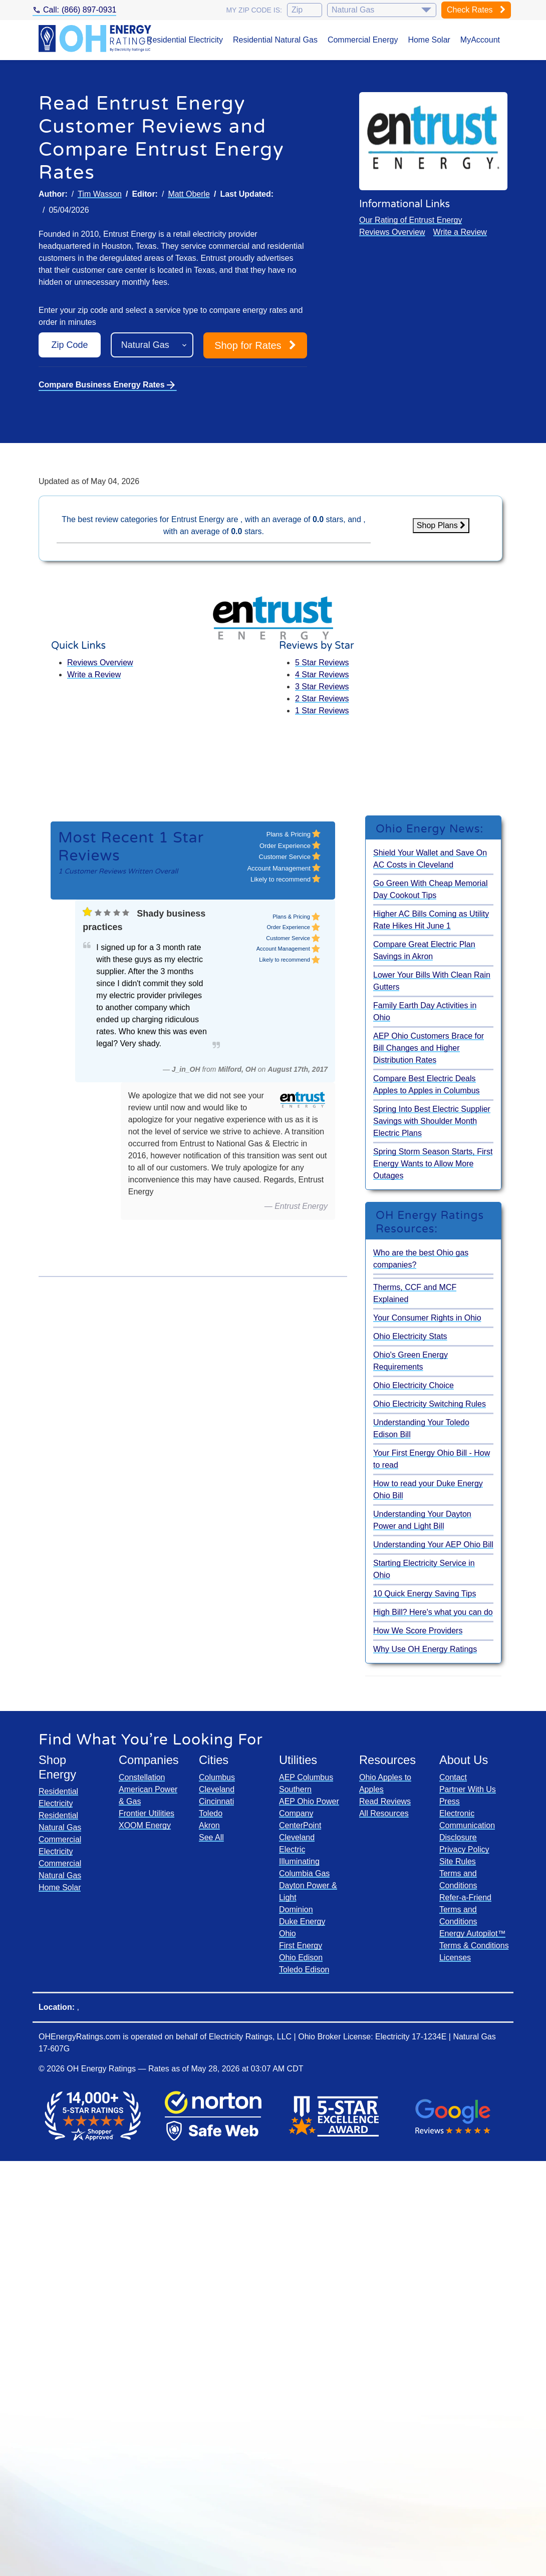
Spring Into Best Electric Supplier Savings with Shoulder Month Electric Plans (431, 1121)
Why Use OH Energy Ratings (425, 1649)
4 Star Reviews (322, 674)
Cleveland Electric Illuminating (299, 1849)
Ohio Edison (301, 1957)
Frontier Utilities (146, 1813)
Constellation (142, 1777)
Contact (453, 1777)
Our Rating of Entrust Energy (410, 220)
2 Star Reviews (322, 698)
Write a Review (460, 232)
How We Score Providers (417, 1630)
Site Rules (457, 1861)
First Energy (300, 1945)
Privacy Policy (464, 1849)
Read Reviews (385, 1801)
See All (211, 1837)
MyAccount (480, 40)
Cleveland (216, 1789)
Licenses (455, 1957)
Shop (255, 345)
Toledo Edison (304, 1969)
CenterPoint (300, 1825)
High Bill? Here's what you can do (433, 1612)
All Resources (384, 1813)
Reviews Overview (392, 232)
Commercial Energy (363, 40)
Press (449, 1801)
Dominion (296, 1909)
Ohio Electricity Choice (413, 1385)
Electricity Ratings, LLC (250, 2036)
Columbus (217, 1777)
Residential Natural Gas (275, 40)
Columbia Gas (304, 1873)
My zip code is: (254, 10)
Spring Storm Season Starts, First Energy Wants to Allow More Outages (432, 1163)
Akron (209, 1825)
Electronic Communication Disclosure (467, 1825)
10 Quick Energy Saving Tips (424, 1593)
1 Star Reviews (322, 710)
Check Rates (476, 10)
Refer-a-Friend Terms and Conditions (465, 1909)
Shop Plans (441, 525)
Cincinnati (216, 1801)
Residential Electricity (185, 40)
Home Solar (429, 40)
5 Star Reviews (322, 662)
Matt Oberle (189, 194)
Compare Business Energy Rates (108, 385)
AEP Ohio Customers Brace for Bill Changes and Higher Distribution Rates (428, 1048)
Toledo (210, 1813)
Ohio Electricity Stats (410, 1336)
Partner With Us (467, 1789)
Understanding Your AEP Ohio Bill (433, 1544)
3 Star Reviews (322, 686)
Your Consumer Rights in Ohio (427, 1318)
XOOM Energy (145, 1825)
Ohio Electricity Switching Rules (429, 1404)
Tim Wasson (100, 194)
